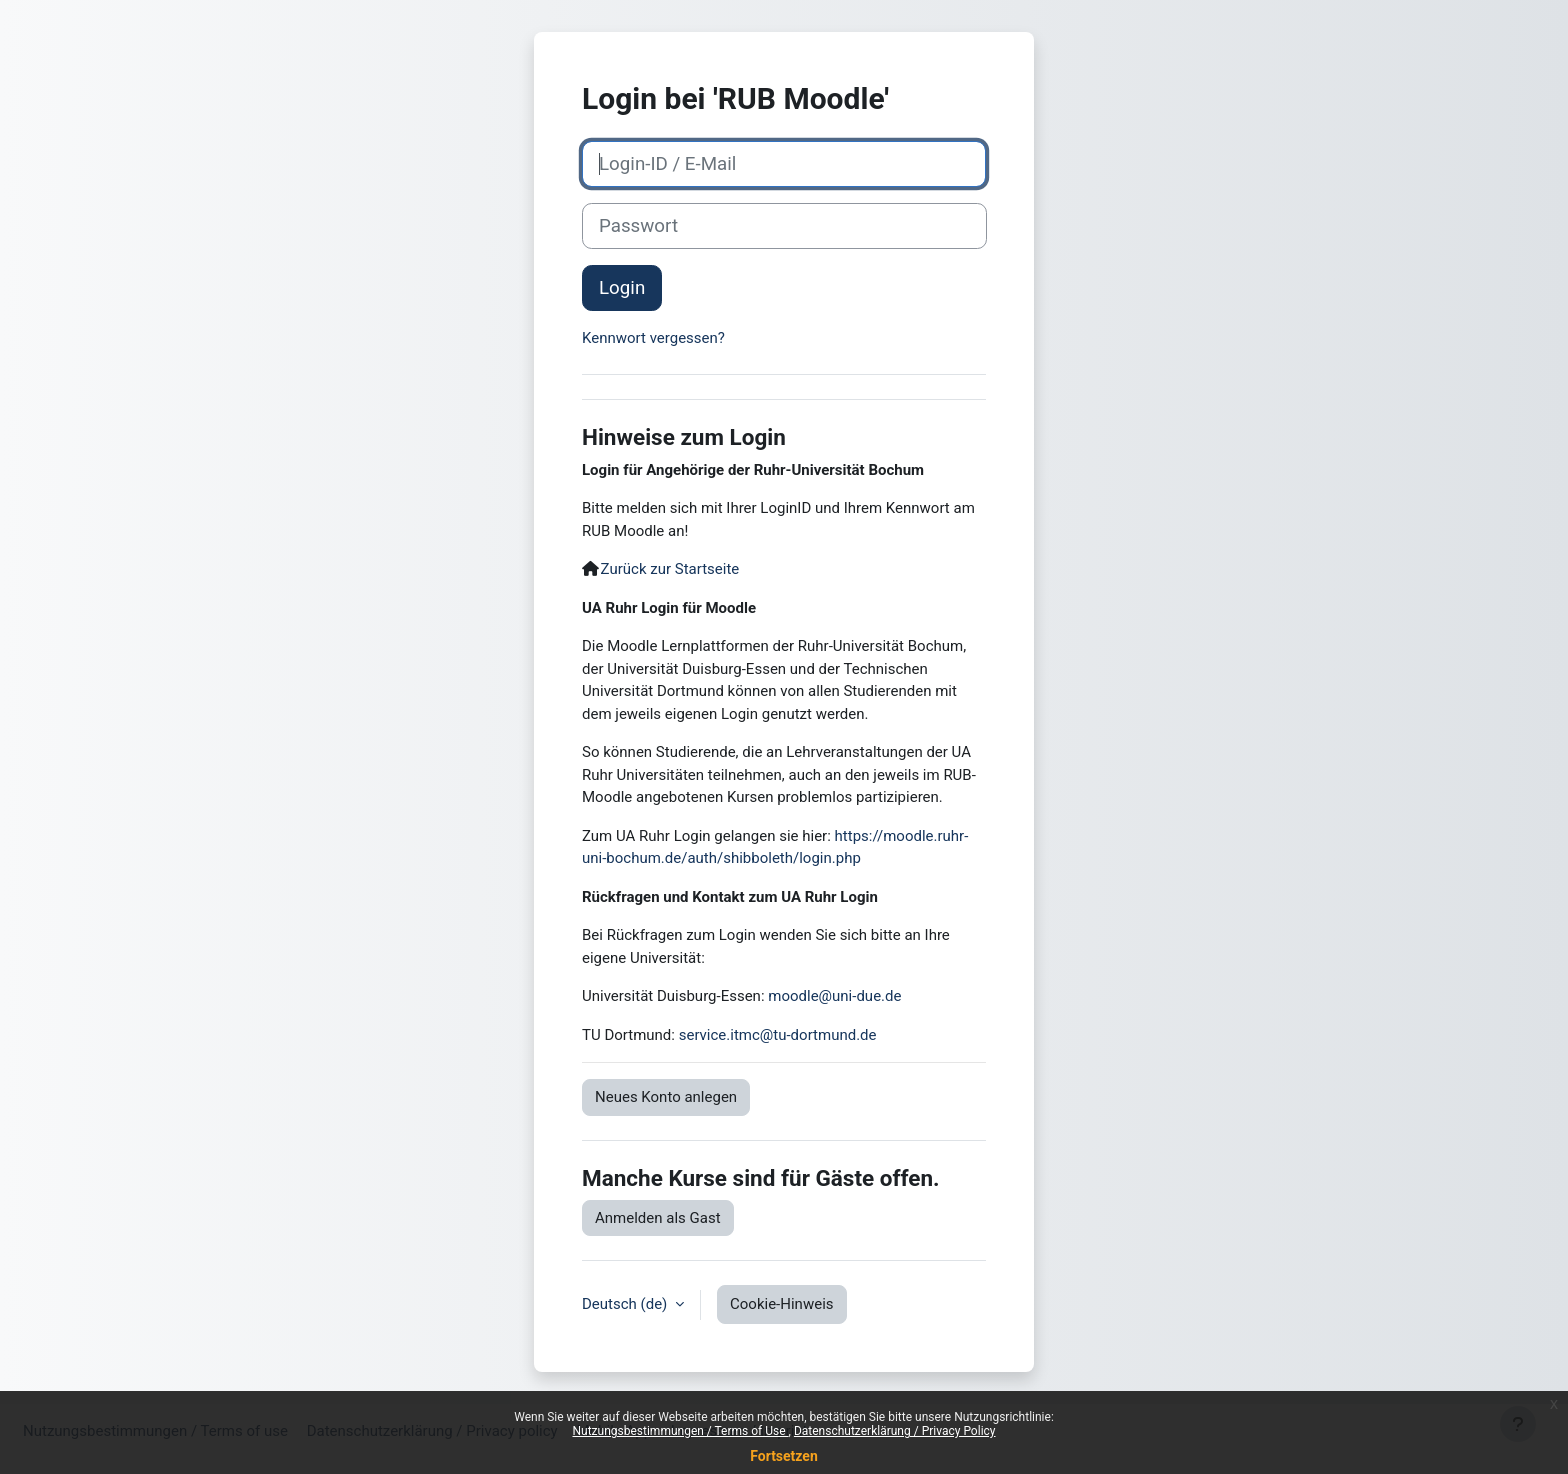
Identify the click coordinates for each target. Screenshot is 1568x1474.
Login (622, 288)
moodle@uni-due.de (834, 996)
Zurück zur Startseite (670, 569)
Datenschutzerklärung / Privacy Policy (895, 1431)
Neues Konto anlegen (666, 1097)
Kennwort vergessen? (653, 338)
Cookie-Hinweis (781, 1304)
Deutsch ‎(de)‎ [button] (626, 1304)
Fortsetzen (784, 1456)
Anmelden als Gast (658, 1218)
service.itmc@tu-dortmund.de (778, 1035)
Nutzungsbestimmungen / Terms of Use (680, 1431)
